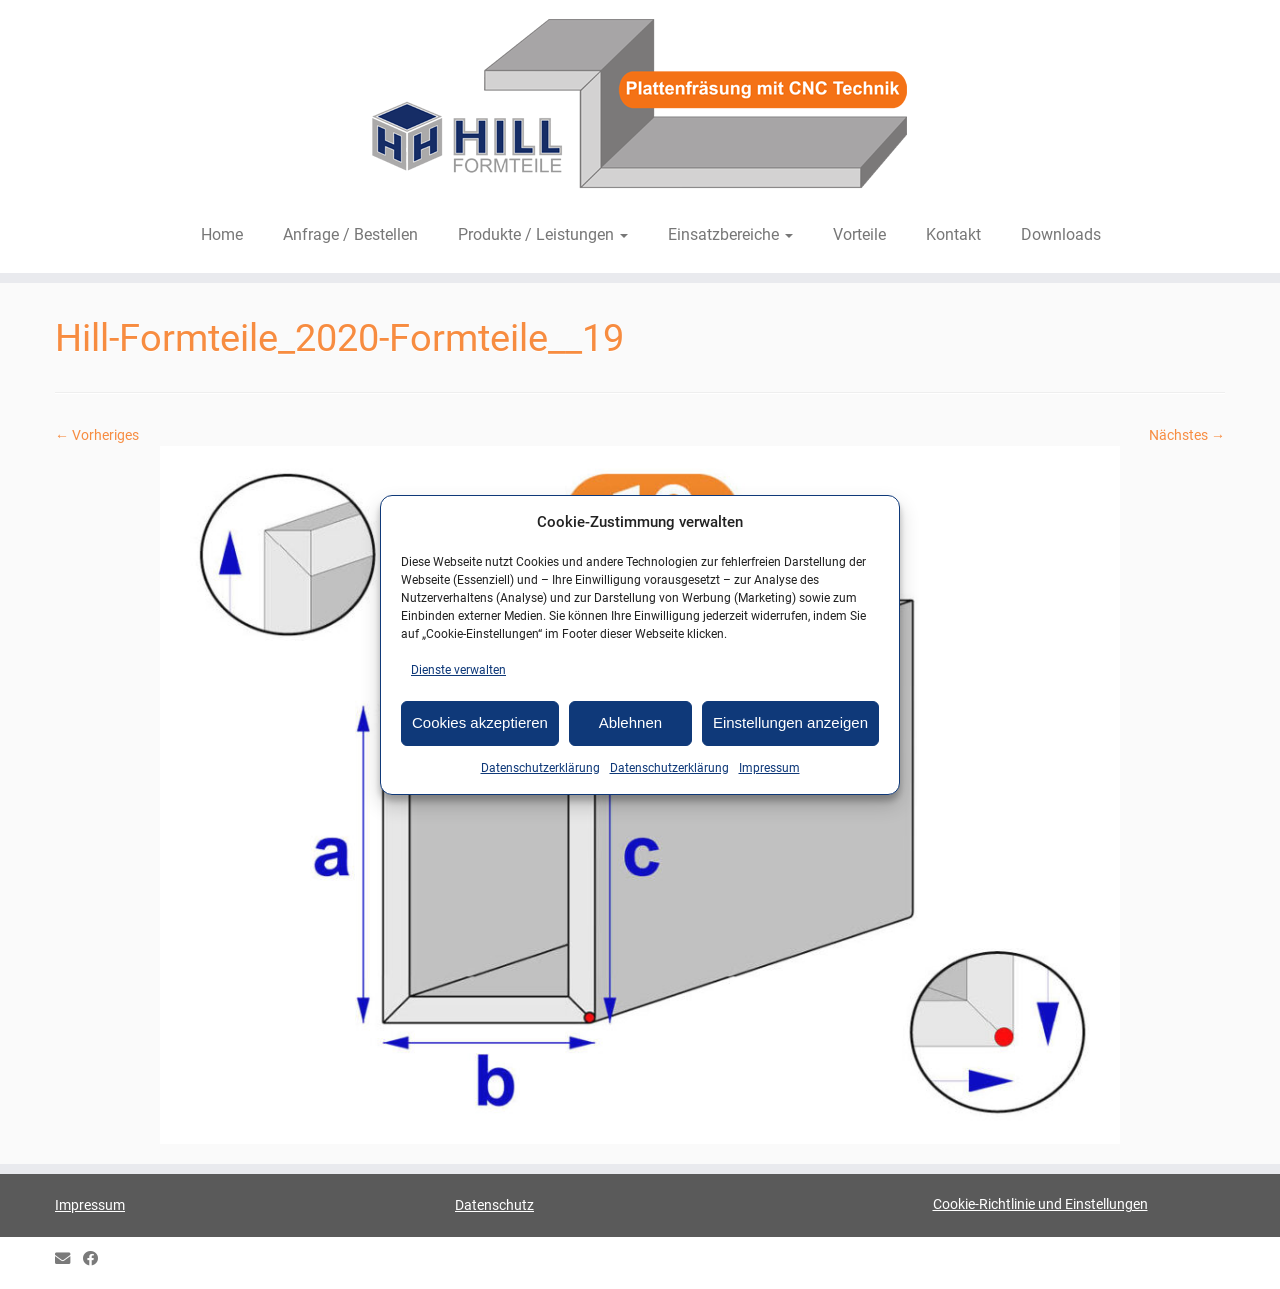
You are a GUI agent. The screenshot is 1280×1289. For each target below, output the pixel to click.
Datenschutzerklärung (540, 768)
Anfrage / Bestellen (350, 234)
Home (222, 234)
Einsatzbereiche (730, 234)
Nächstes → (1187, 435)
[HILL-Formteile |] (640, 107)
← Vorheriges (97, 435)
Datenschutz (494, 1205)
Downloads (1061, 234)
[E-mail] (69, 1259)
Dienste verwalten (458, 670)
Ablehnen (630, 722)
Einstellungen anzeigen (790, 722)
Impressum (769, 768)
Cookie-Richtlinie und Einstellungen (1040, 1204)
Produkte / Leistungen (543, 234)
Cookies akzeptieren (480, 722)
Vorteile (859, 234)
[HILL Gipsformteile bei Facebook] (97, 1259)
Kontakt (953, 234)
